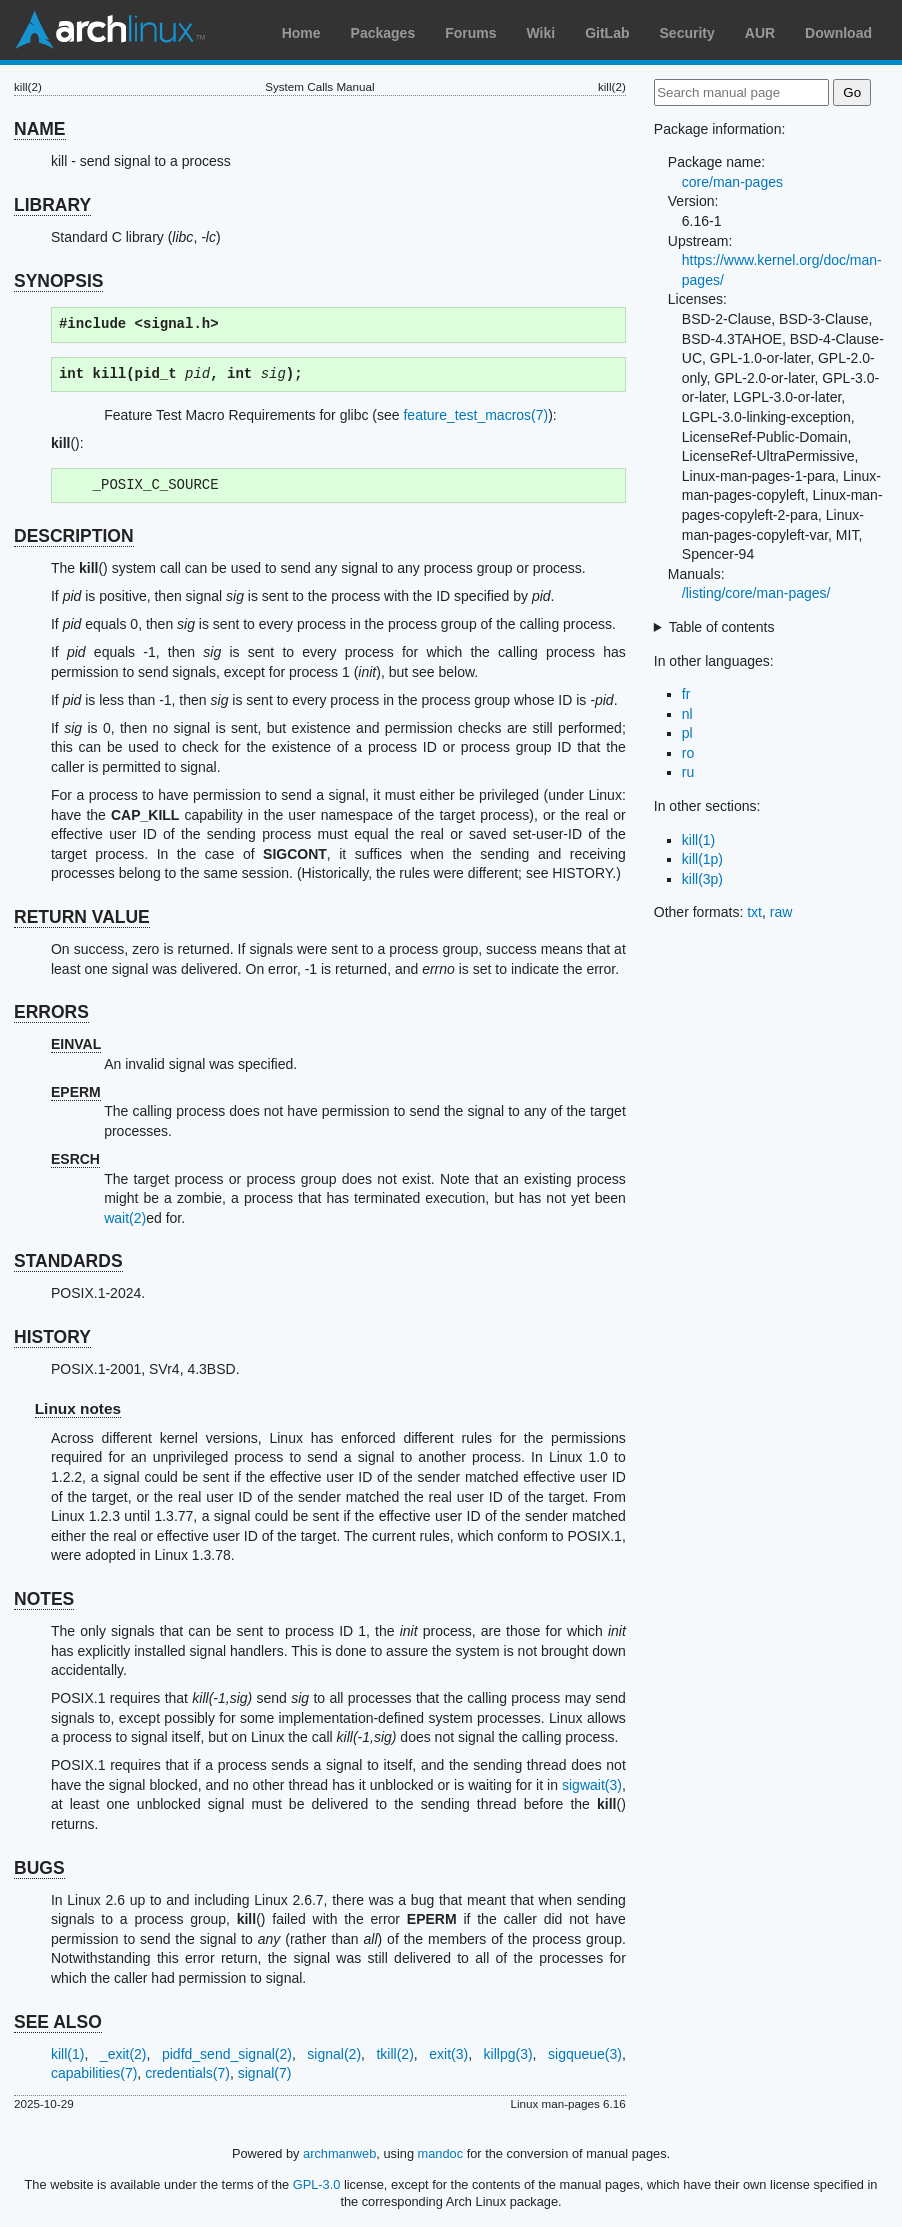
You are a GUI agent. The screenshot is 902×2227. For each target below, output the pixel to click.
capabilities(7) (94, 2073)
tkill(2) (394, 2054)
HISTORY (52, 1337)
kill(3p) (702, 879)
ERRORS (51, 1012)
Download (838, 33)
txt (754, 912)
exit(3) (448, 2054)
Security (687, 33)
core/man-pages (732, 182)
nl (687, 714)
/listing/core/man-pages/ (756, 593)
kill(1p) (702, 859)
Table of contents (722, 627)
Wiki (541, 33)
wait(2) (125, 1218)
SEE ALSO (58, 2022)
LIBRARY (52, 205)
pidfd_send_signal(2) (227, 2054)
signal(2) (334, 2054)
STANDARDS (68, 1261)
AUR (760, 33)
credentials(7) (187, 2073)
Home (301, 33)
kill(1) (67, 2054)
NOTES (44, 1599)
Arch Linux (110, 30)
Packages (383, 33)
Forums (470, 33)
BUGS (39, 1868)
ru (688, 772)
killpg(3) (508, 2054)
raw (781, 912)
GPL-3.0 (317, 2184)
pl (687, 733)
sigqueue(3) (585, 2054)
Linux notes (78, 1408)
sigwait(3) (592, 1785)
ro (688, 753)
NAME (40, 129)
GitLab (607, 33)
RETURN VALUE (82, 917)
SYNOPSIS (58, 281)
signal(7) (265, 2073)
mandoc (441, 2153)
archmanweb (339, 2153)
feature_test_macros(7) (475, 415)
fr (686, 694)
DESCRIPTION (74, 536)
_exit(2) (123, 2054)
